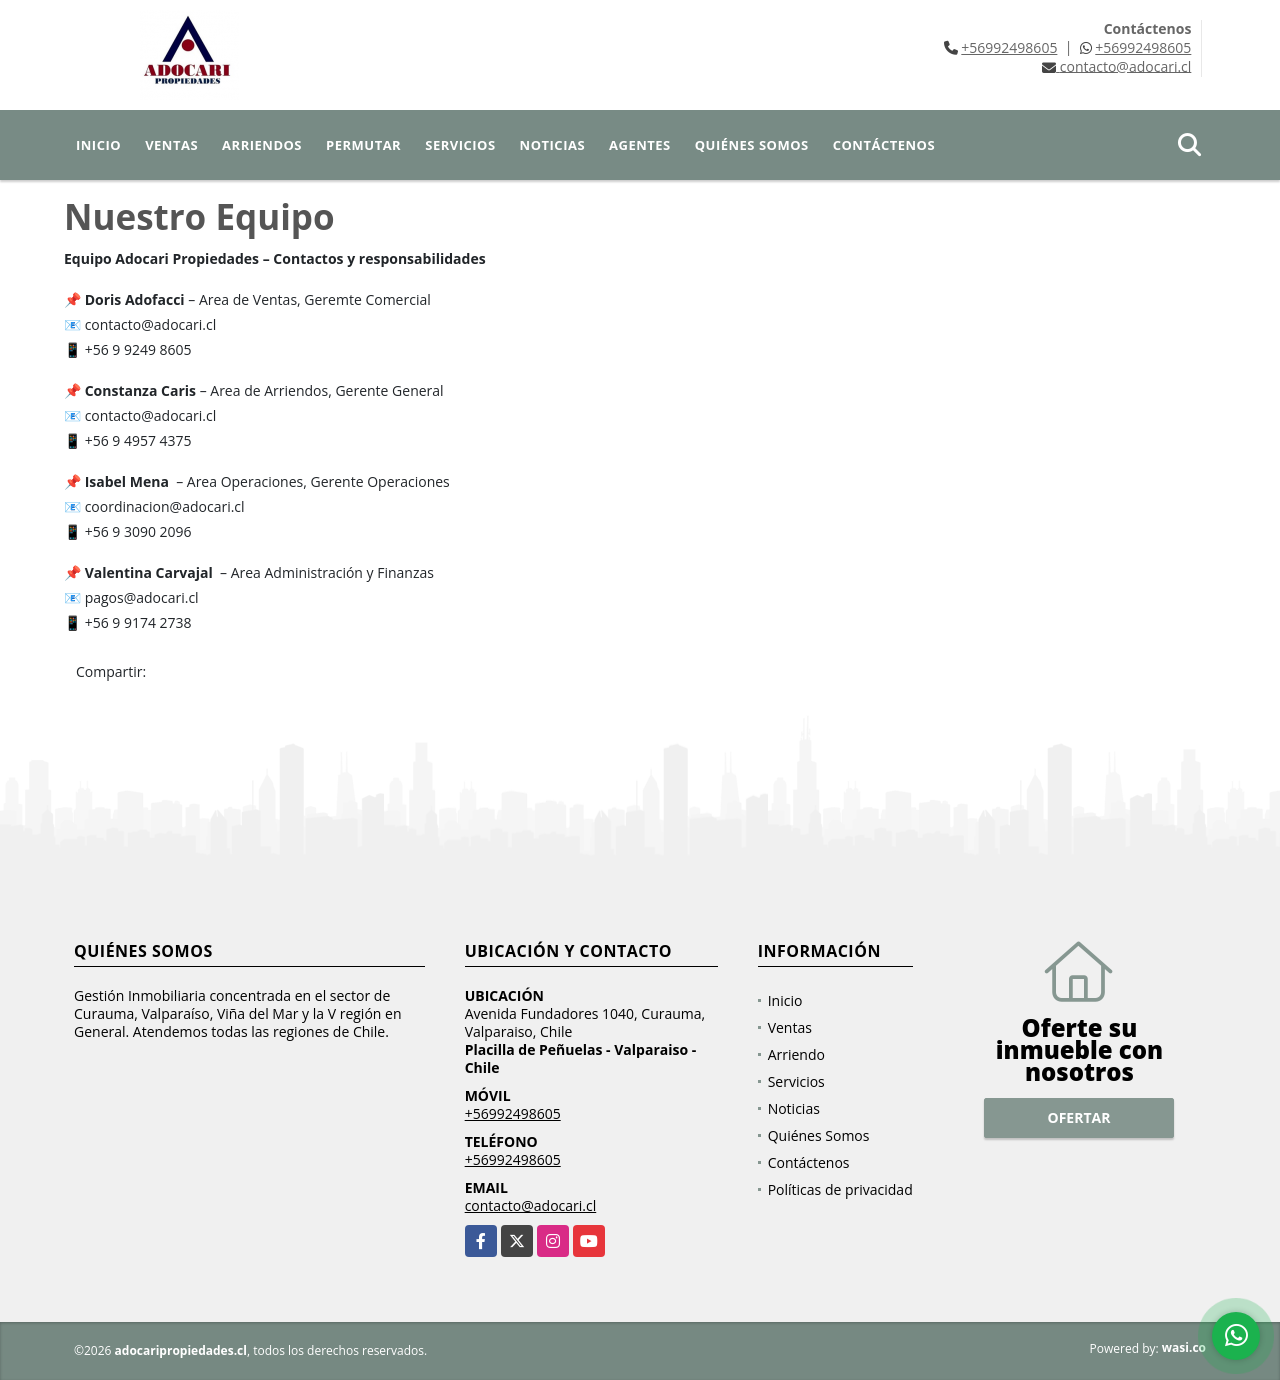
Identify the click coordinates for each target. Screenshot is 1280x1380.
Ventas (171, 145)
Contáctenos (884, 145)
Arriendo (796, 1054)
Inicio (98, 145)
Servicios (460, 145)
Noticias (552, 145)
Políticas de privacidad (840, 1189)
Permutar (363, 145)
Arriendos (262, 145)
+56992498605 (1009, 47)
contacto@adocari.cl (531, 1205)
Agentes (640, 145)
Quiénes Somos (752, 145)
